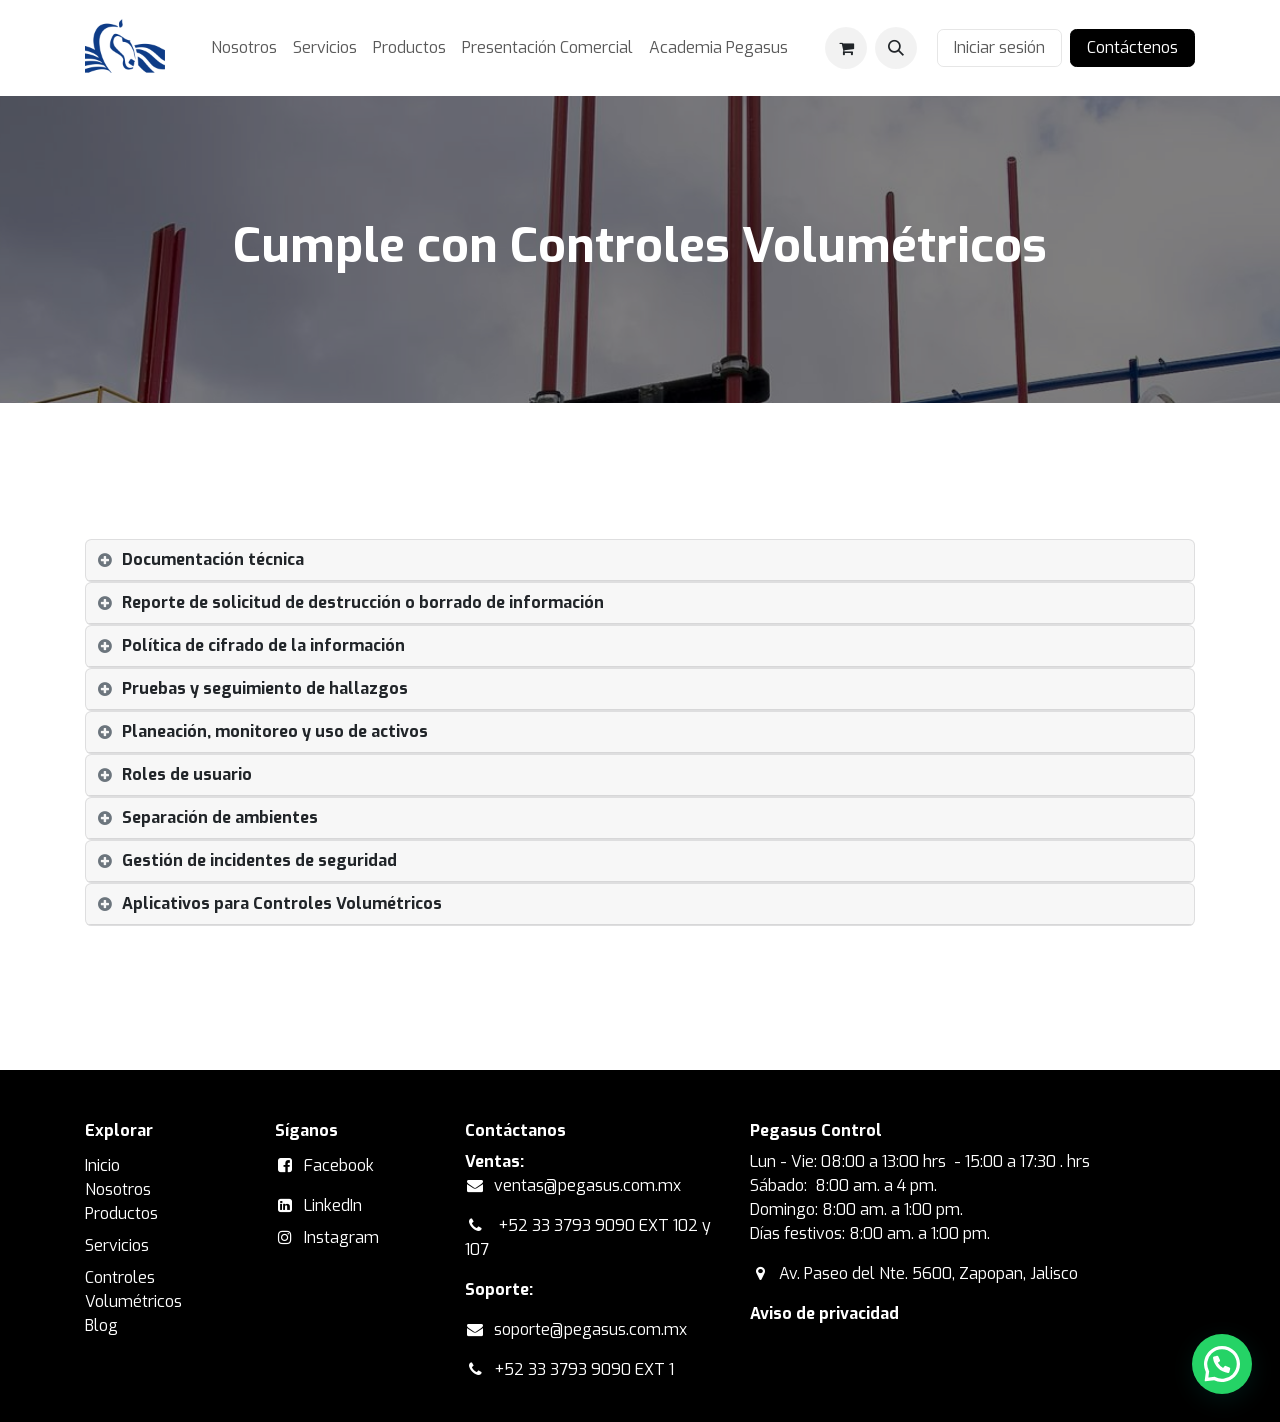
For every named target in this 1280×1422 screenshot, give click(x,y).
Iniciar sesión (999, 47)
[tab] (640, 560)
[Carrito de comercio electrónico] (846, 48)
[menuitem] (244, 48)
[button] (896, 48)
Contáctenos (1132, 47)
